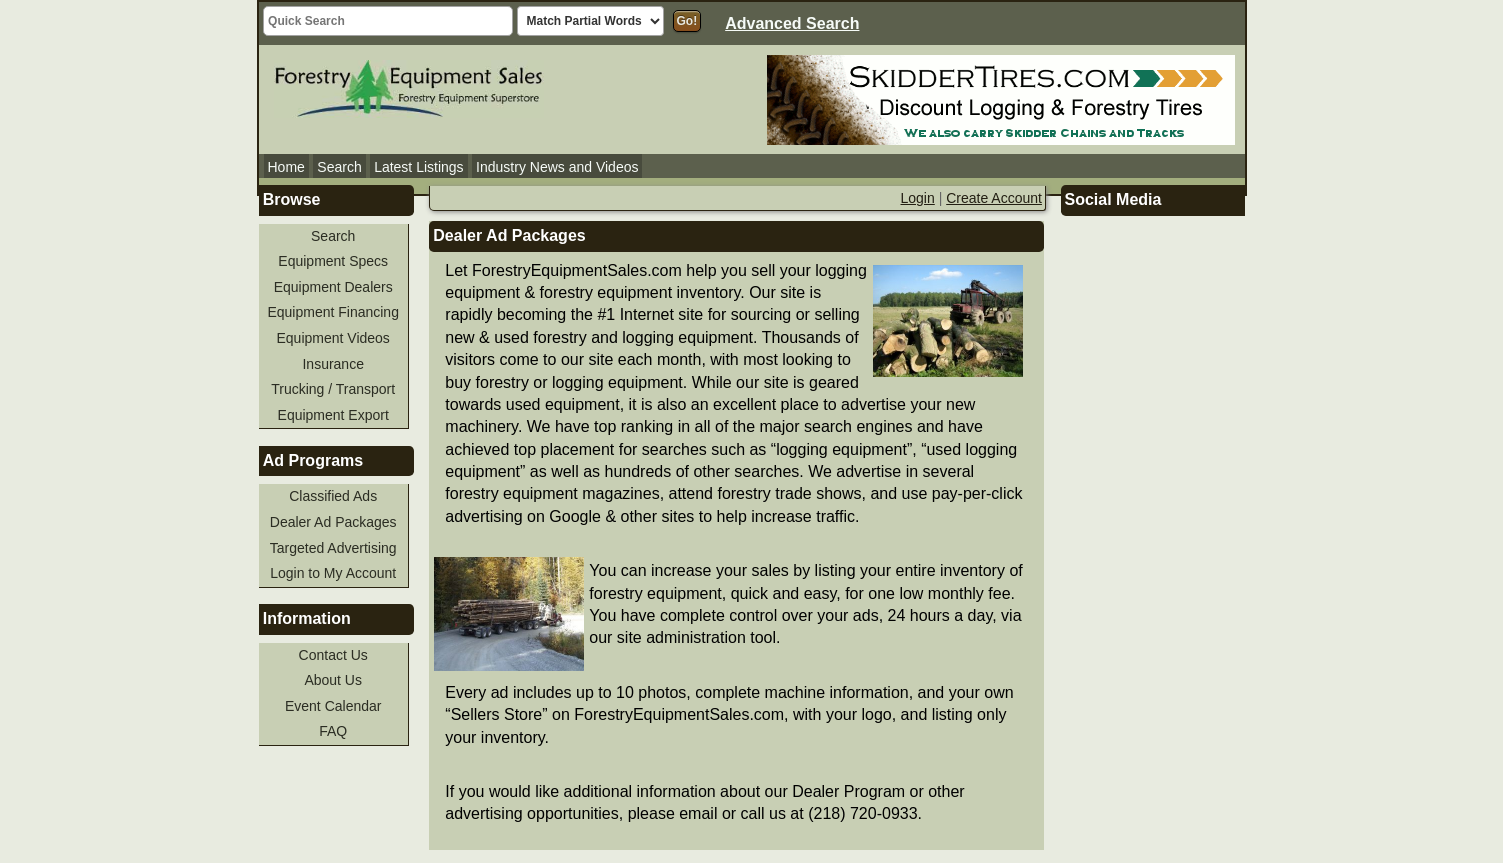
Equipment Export (333, 415)
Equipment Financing (333, 312)
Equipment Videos (333, 338)
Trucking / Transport (333, 389)
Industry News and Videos (557, 167)
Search (339, 167)
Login (918, 198)
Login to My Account (333, 573)
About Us (333, 680)
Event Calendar (333, 706)
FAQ (333, 731)
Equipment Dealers (333, 287)
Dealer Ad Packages (333, 522)
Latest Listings (419, 167)
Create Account (994, 198)
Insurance (332, 364)
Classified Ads (333, 496)
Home (286, 167)
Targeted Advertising (333, 548)
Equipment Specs (333, 261)
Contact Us (333, 655)
